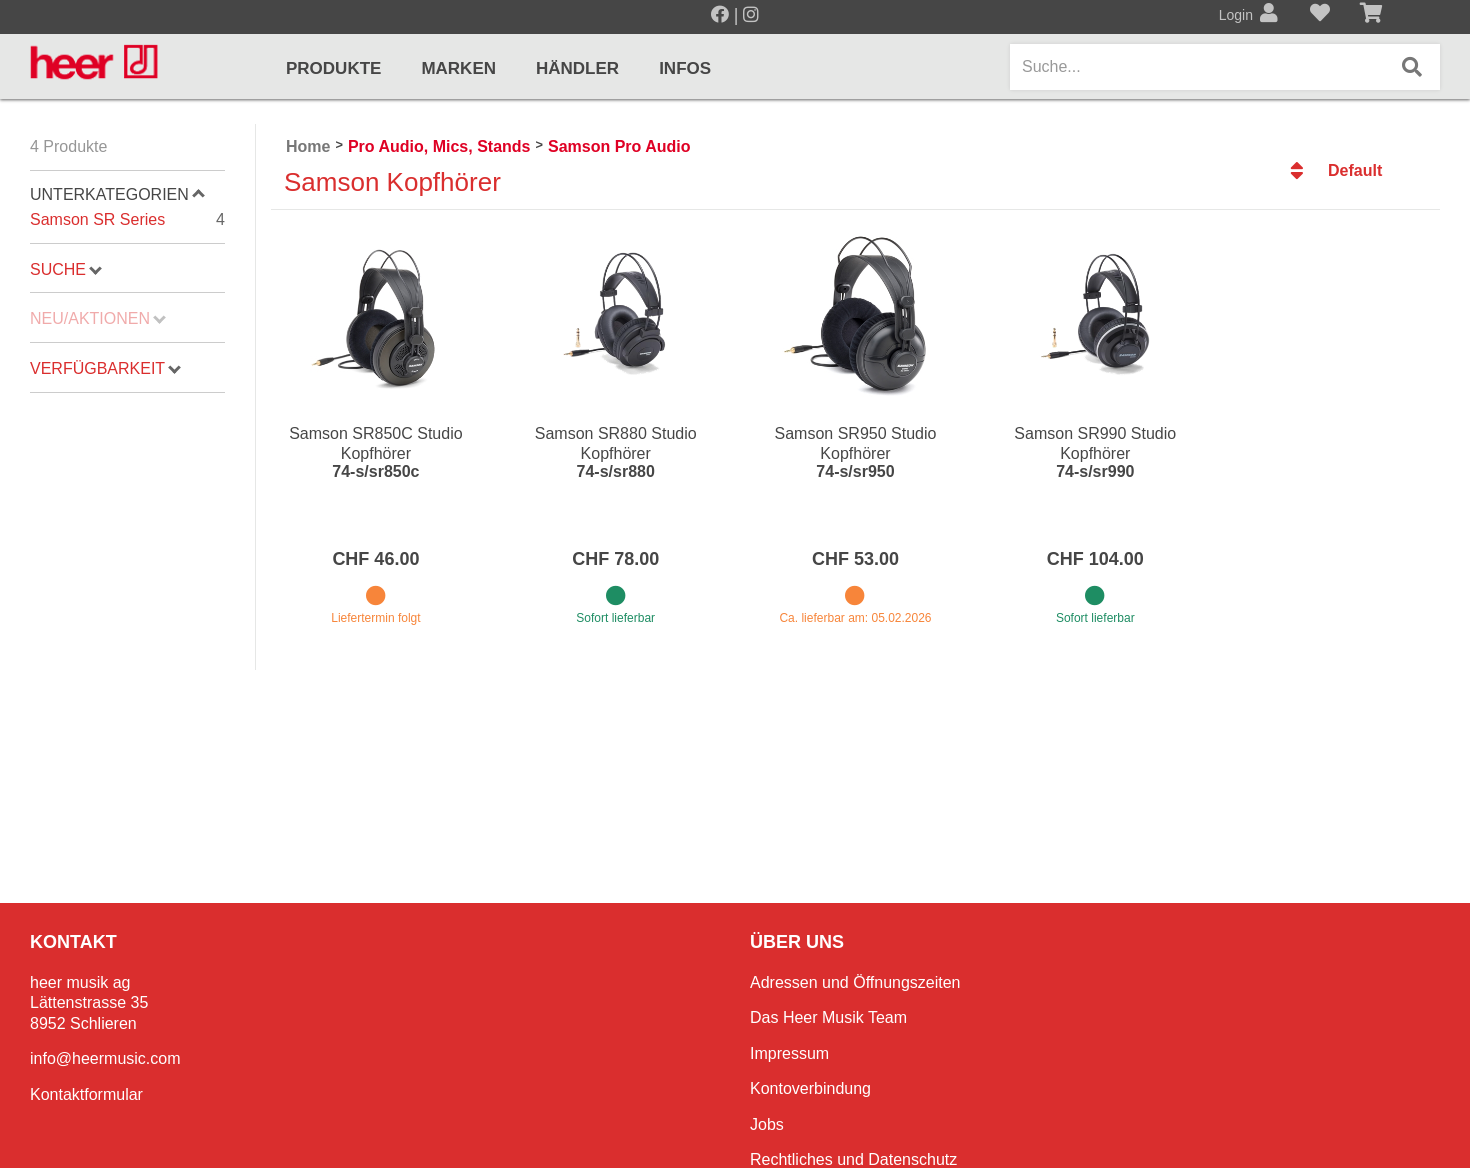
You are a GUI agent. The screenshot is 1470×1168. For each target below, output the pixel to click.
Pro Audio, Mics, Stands (439, 146)
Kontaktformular (86, 1094)
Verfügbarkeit (105, 368)
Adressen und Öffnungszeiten (855, 982)
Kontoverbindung (810, 1088)
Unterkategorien (117, 194)
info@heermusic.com (105, 1058)
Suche (66, 269)
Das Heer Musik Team (828, 1017)
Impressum (789, 1053)
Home (308, 146)
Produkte (333, 68)
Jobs (767, 1124)
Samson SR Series (127, 220)
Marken (458, 68)
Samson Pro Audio (619, 146)
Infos (685, 68)
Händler (577, 68)
